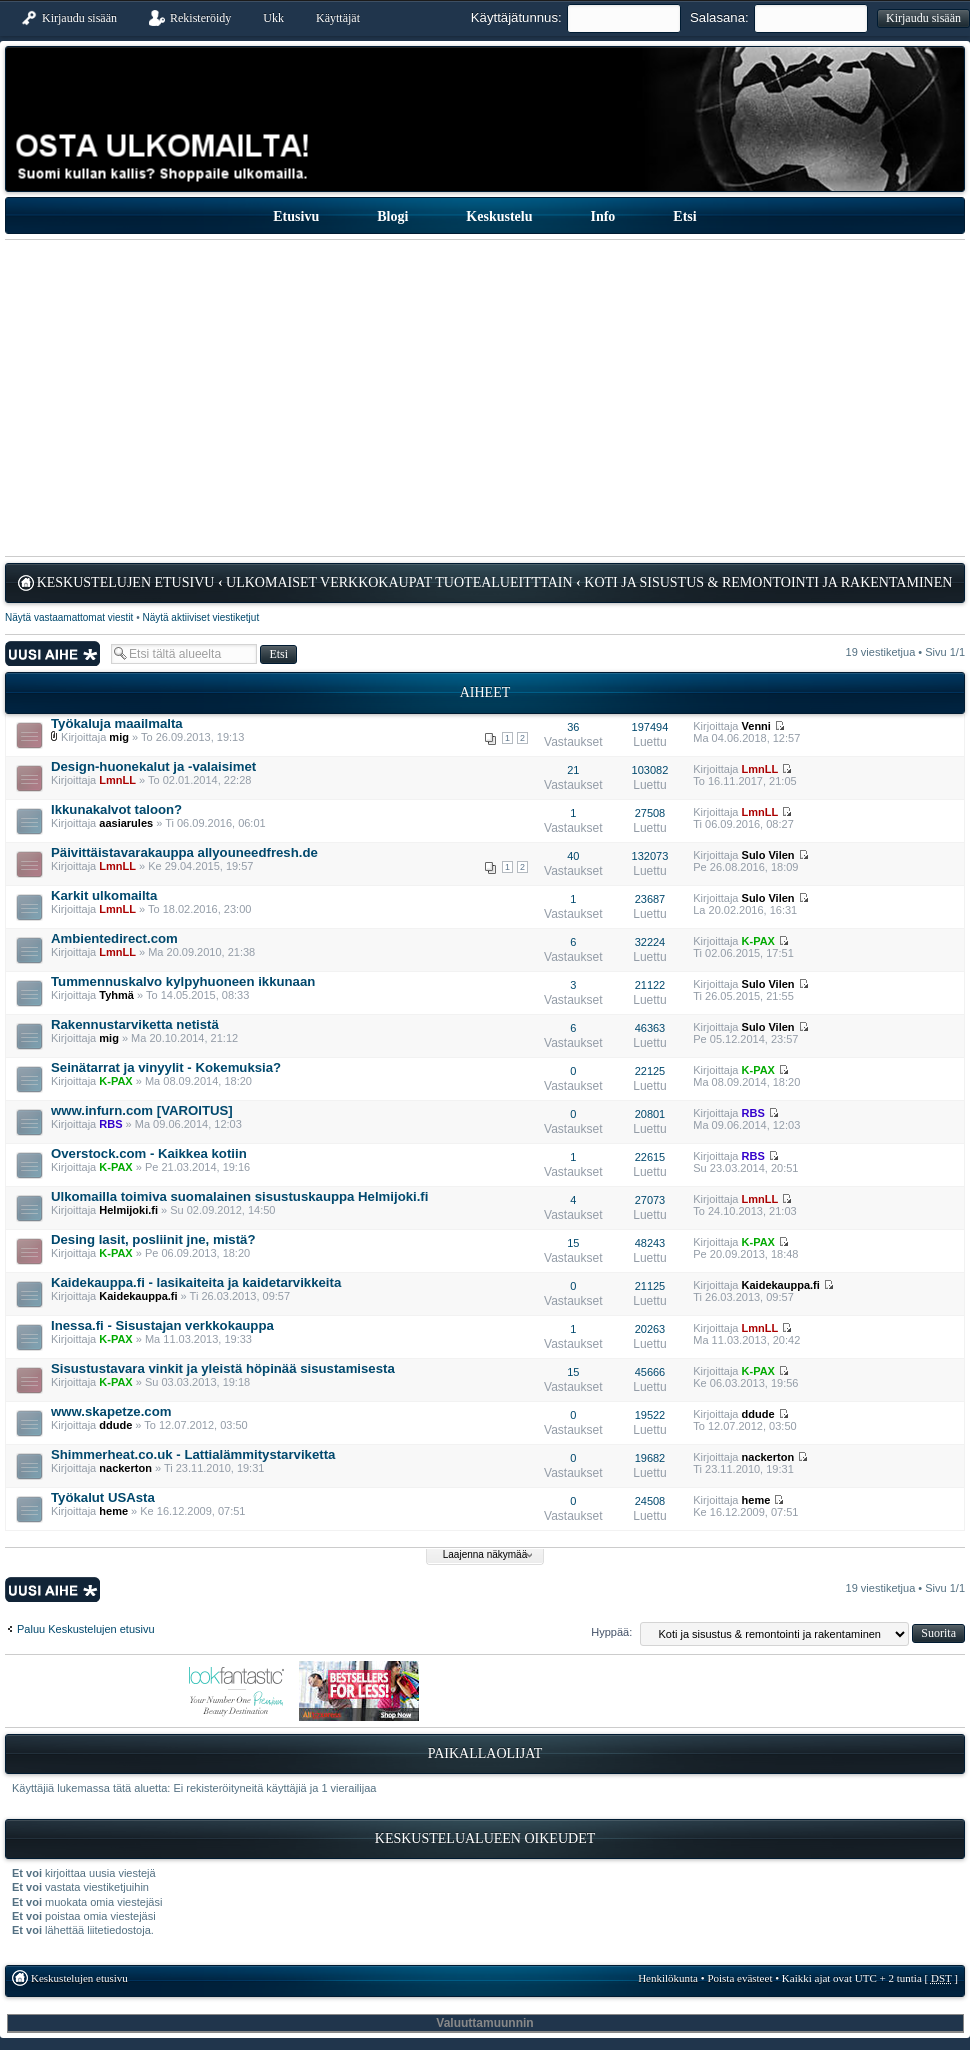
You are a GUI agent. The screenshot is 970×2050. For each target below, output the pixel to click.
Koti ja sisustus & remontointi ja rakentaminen (768, 582)
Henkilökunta (668, 1978)
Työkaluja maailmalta (117, 723)
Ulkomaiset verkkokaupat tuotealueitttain (399, 582)
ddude (115, 1425)
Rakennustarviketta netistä (135, 1024)
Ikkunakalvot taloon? (116, 809)
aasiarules (126, 823)
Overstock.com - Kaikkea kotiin (149, 1153)
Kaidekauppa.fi (138, 1296)
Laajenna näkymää (485, 1554)
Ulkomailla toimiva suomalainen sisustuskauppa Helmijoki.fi (239, 1196)
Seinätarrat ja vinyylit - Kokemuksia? (166, 1067)
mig (119, 737)
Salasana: (719, 17)
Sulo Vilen (768, 855)
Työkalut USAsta (103, 1497)
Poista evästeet (739, 1978)
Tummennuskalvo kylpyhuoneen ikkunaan (183, 981)
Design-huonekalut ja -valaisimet (153, 766)
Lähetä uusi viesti (53, 653)
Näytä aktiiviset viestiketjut (200, 617)
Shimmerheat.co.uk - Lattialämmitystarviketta (193, 1454)
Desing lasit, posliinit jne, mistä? (153, 1239)
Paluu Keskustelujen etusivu (86, 1629)
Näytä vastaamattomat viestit (69, 617)
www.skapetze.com (111, 1411)
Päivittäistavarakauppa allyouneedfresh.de (184, 852)
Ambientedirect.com (114, 938)
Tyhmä (116, 995)
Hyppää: (611, 1632)
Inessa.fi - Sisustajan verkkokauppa (162, 1325)
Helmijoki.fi (128, 1210)
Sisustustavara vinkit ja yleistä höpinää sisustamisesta (223, 1368)
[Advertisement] (485, 398)
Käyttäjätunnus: (516, 17)
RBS (110, 1124)
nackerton (125, 1468)
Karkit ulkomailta (104, 895)
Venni (756, 726)
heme (113, 1511)
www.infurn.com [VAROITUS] (142, 1110)
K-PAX (758, 941)
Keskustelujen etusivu (126, 582)
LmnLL (117, 780)
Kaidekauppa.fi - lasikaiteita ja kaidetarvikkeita (196, 1282)
